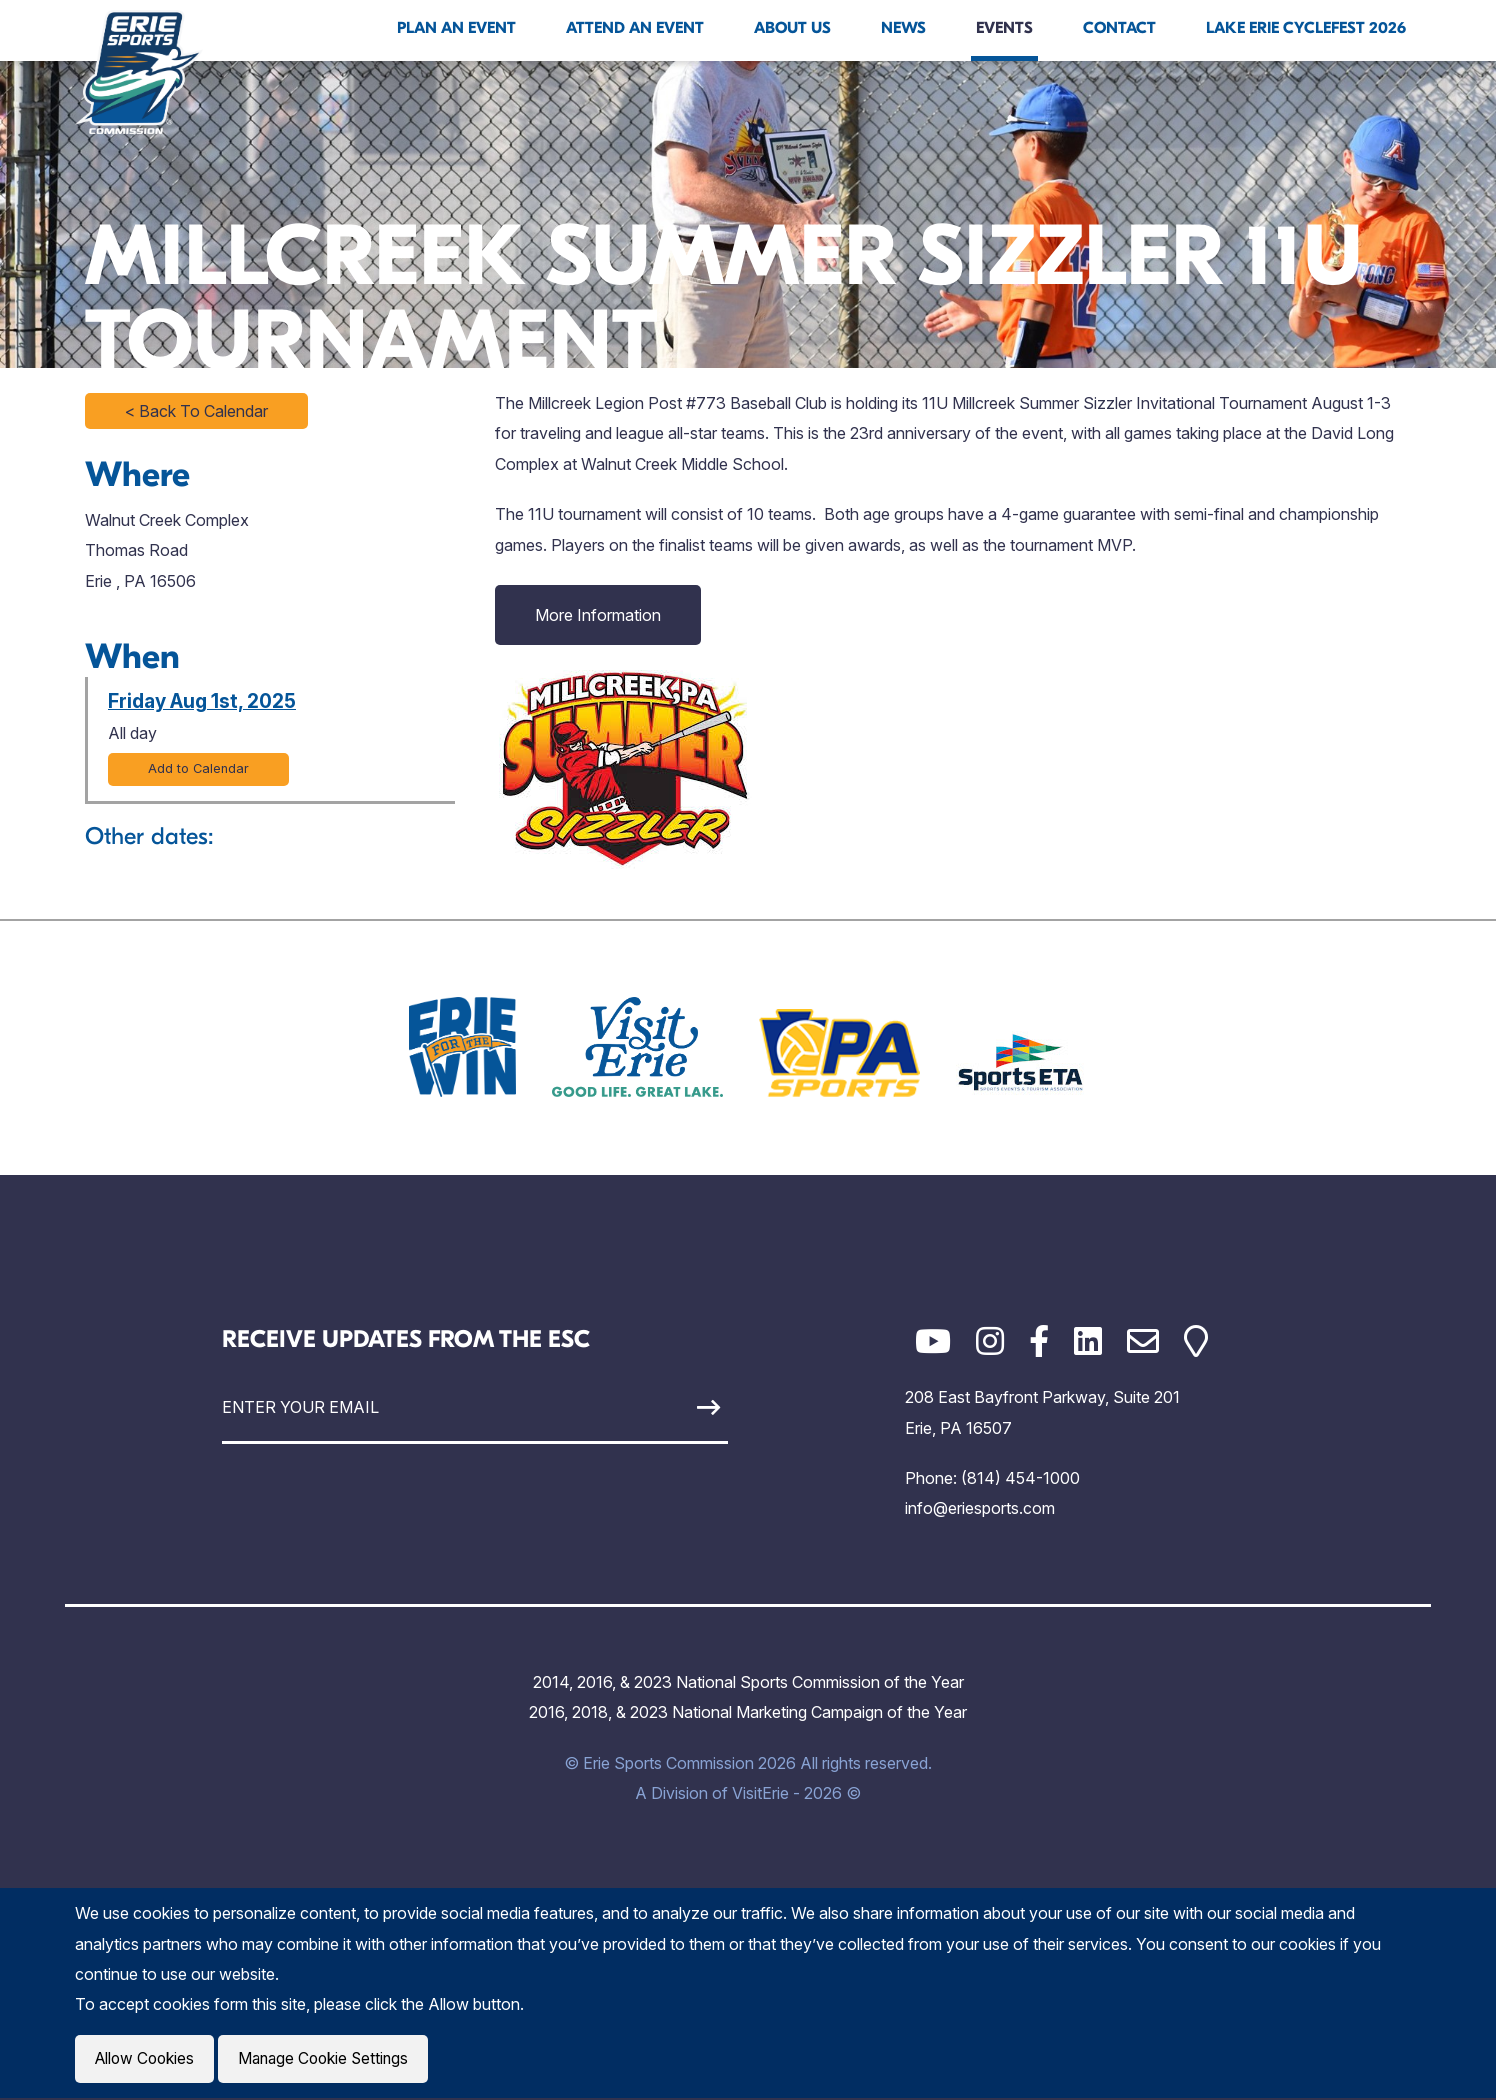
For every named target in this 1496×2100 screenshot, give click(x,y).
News (903, 28)
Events (1004, 28)
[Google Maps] (1196, 1341)
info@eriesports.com (980, 1508)
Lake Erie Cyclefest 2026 (1306, 28)
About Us (792, 28)
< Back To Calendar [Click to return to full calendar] (196, 411)
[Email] (1143, 1341)
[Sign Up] (662, 1407)
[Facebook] (1039, 1341)
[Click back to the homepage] (139, 72)
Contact (1119, 28)
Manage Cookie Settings (331, 2060)
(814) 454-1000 (1020, 1478)
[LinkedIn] (1088, 1341)
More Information (598, 615)
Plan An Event (456, 28)
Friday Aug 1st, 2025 (202, 701)
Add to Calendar (198, 768)
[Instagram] (990, 1341)
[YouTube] (933, 1341)
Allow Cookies (147, 2060)
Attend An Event (635, 28)
